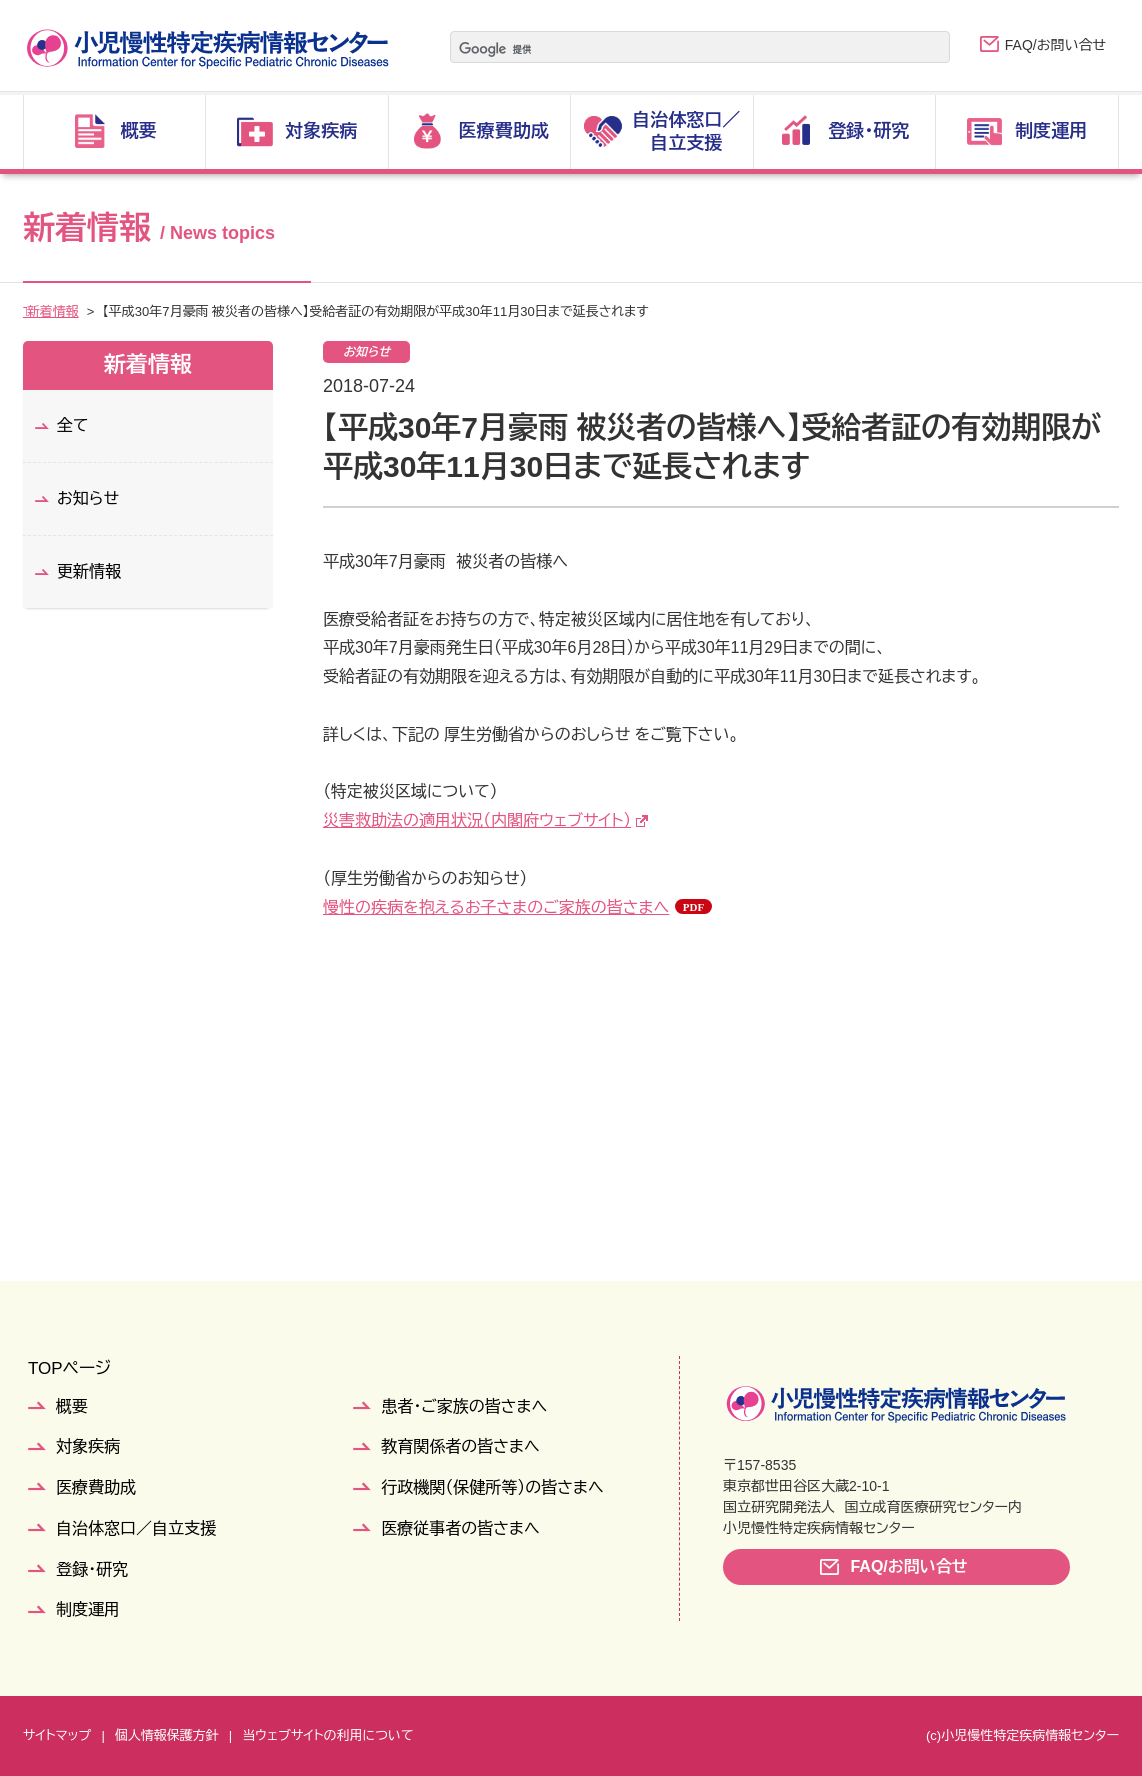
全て (73, 425)
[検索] (675, 49)
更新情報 (89, 571)
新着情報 (99, 311)
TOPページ (69, 1368)
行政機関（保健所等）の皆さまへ (492, 1487)
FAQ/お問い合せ (1055, 45)
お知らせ (88, 498)
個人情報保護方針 (167, 1735)
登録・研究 (92, 1569)
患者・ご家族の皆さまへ (464, 1406)
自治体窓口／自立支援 (136, 1528)
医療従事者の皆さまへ (460, 1528)
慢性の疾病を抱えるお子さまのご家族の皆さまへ (496, 907)
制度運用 (88, 1609)
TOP (36, 311)
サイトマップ (57, 1735)
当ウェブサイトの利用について (327, 1735)
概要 (72, 1406)
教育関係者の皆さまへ (460, 1446)
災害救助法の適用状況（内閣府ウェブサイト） (477, 820)
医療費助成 (96, 1487)
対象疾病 (88, 1446)
